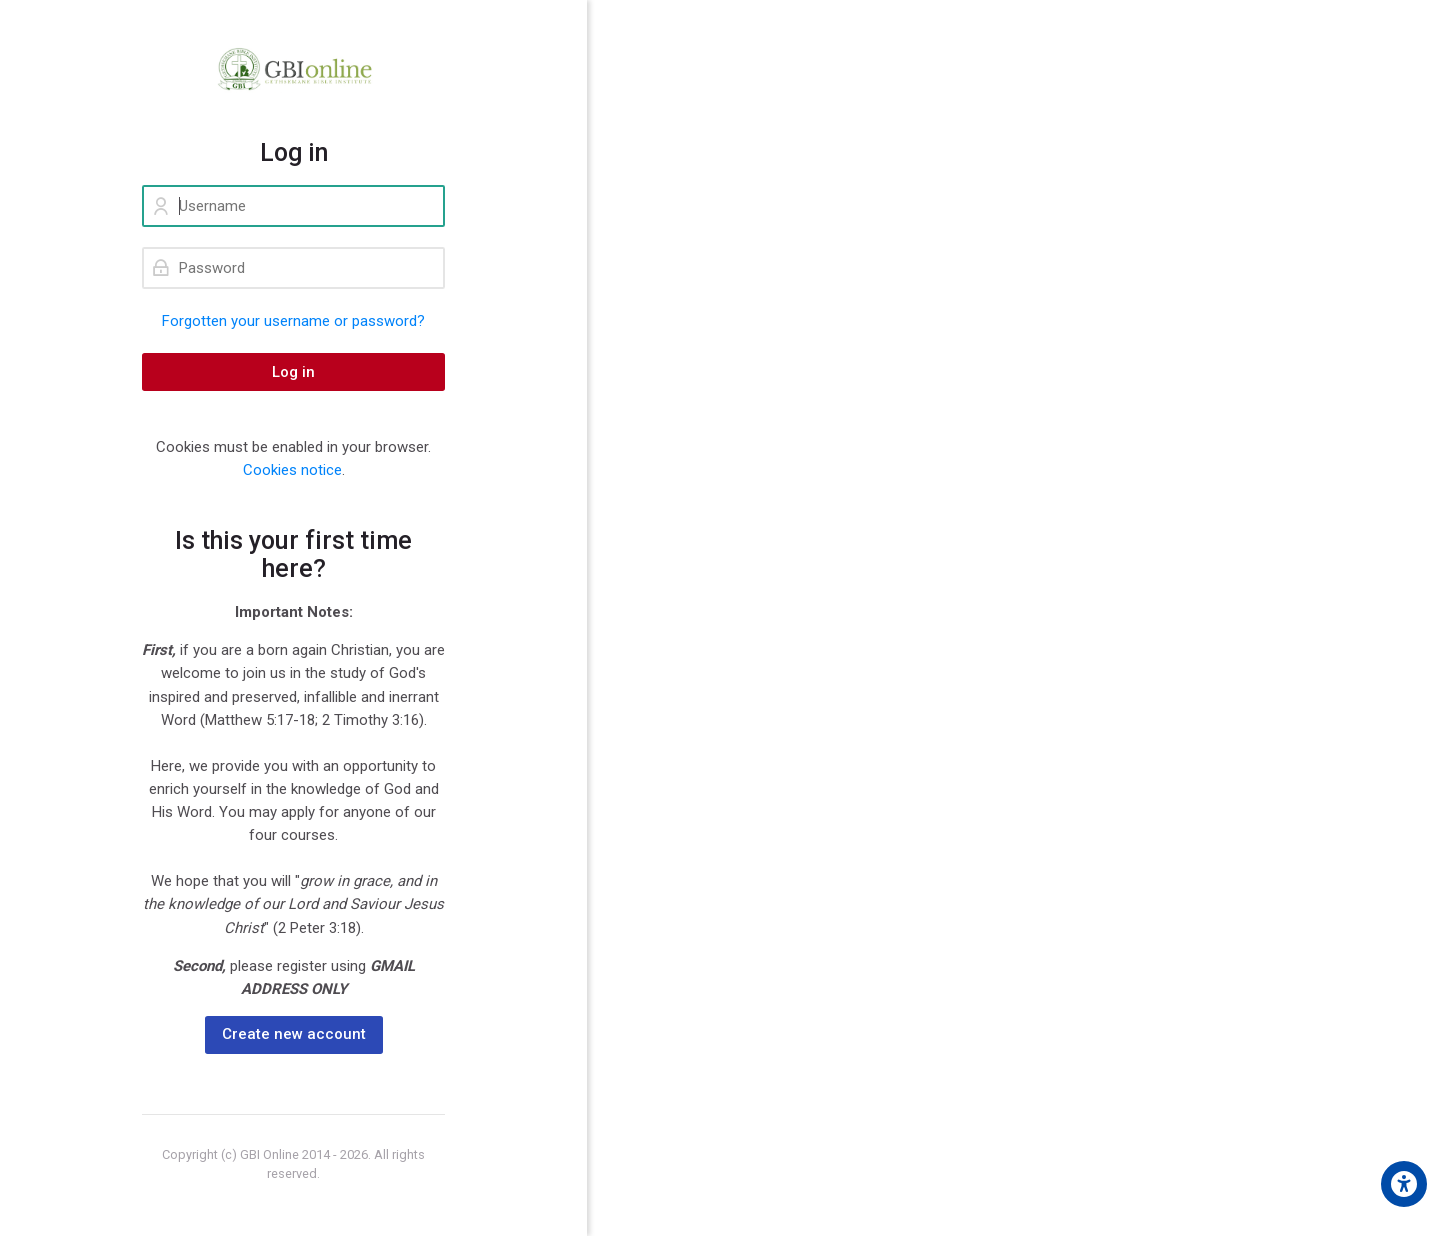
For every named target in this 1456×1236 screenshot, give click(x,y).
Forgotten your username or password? (293, 321)
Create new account (294, 1034)
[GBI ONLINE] (293, 69)
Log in (293, 372)
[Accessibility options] (1404, 1184)
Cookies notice (292, 470)
